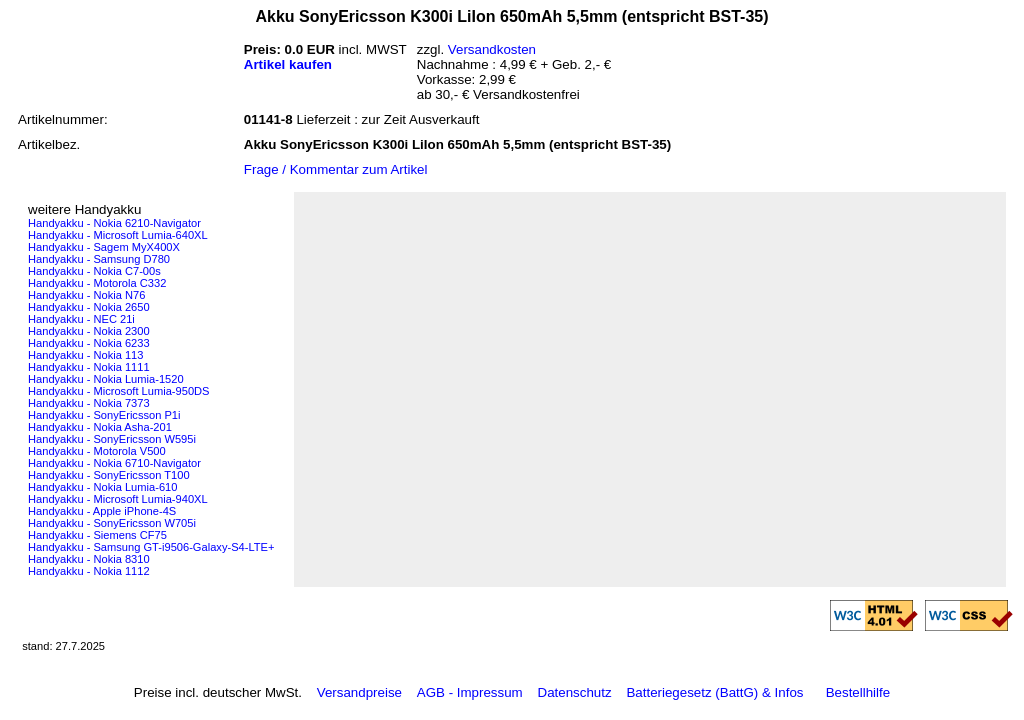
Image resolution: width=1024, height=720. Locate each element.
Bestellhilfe (858, 692)
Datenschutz (575, 692)
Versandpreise (359, 692)
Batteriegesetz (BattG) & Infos (714, 692)
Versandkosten (492, 49)
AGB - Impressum (470, 692)
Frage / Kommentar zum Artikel (336, 169)
